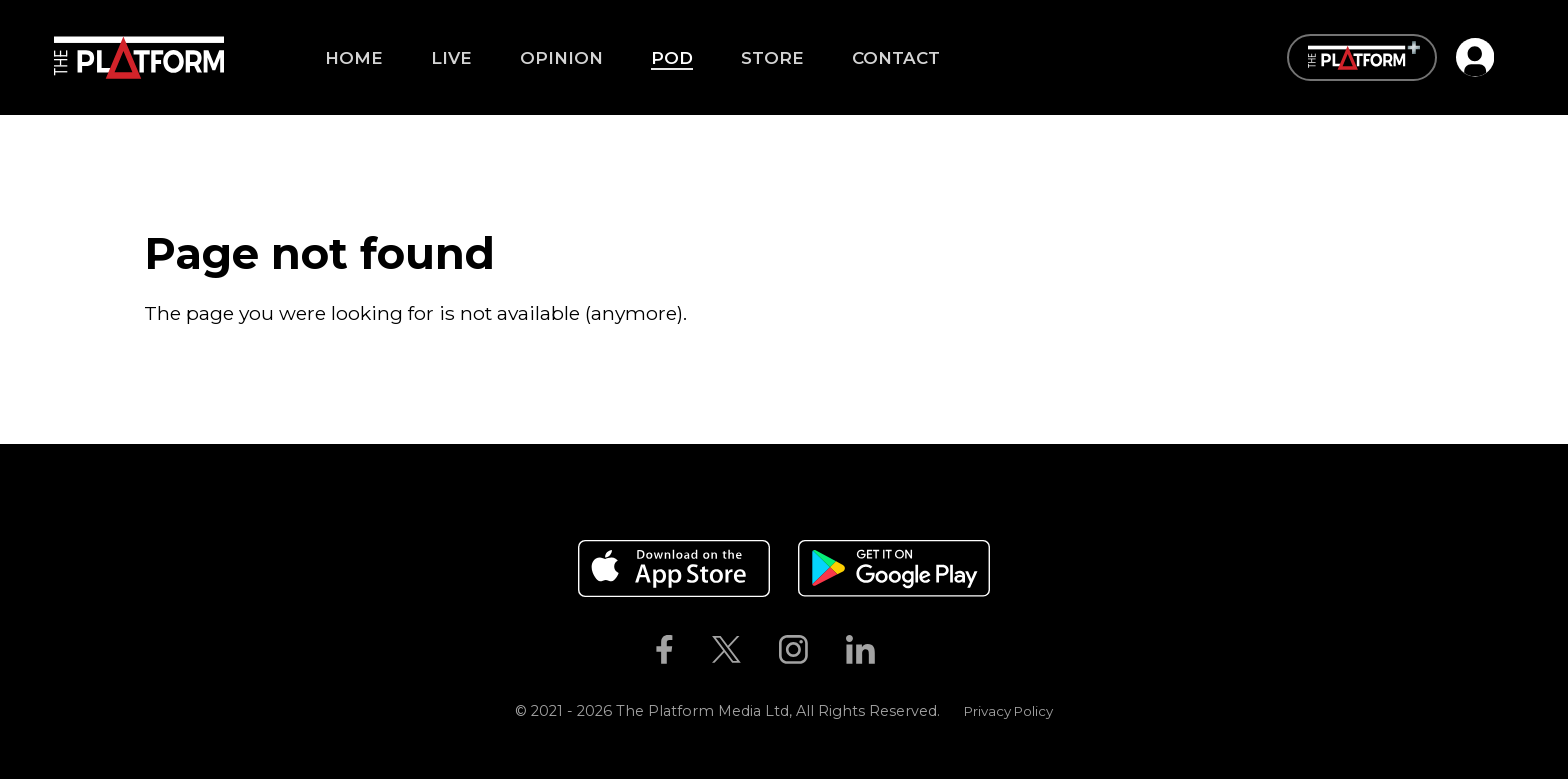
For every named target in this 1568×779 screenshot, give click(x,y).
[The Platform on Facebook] (664, 650)
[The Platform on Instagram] (793, 650)
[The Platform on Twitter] (726, 650)
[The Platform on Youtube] (914, 650)
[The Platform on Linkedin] (861, 650)
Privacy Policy (1008, 711)
